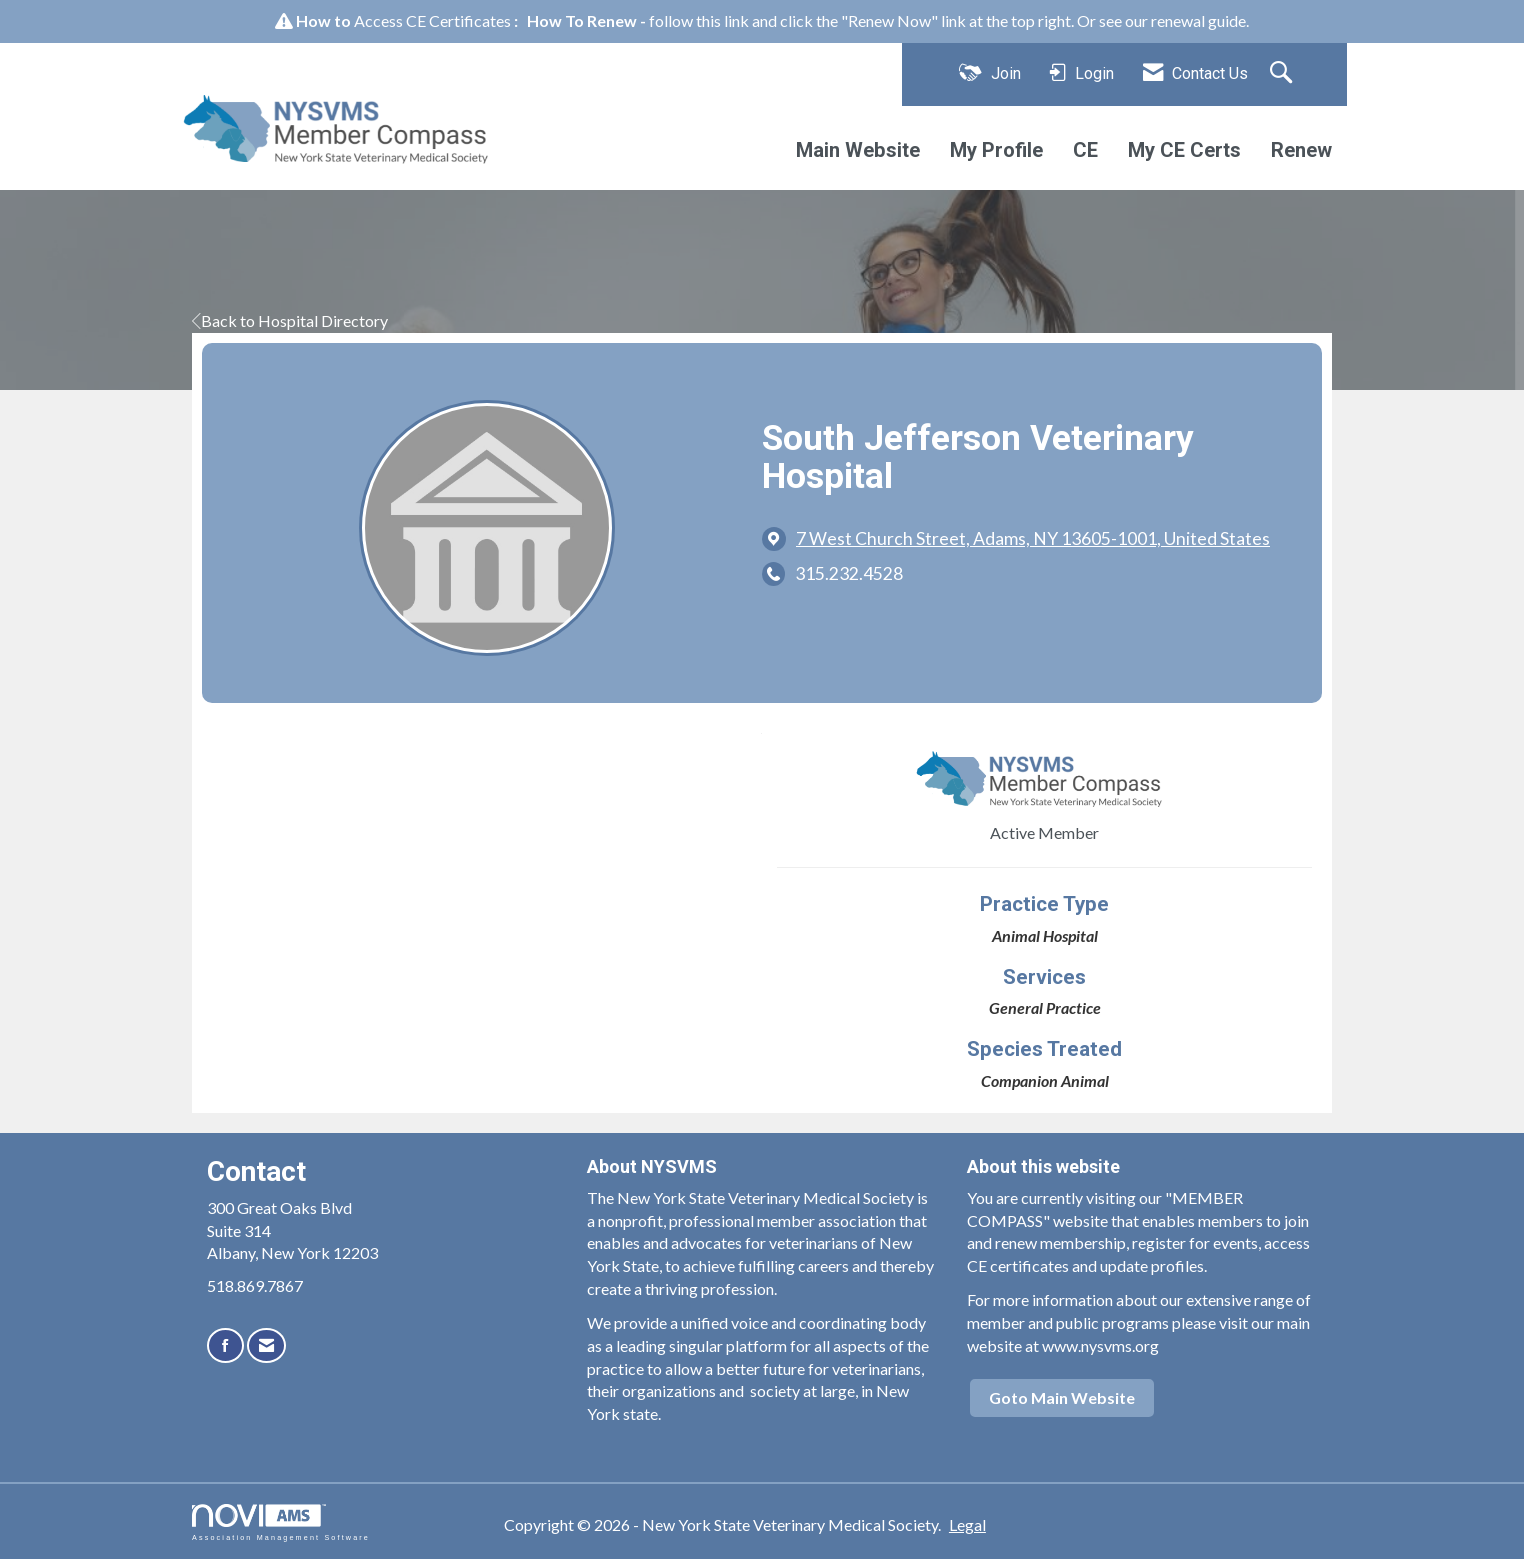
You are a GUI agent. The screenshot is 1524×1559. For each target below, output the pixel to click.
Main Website (858, 150)
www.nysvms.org (1100, 1345)
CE (1085, 150)
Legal (967, 1524)
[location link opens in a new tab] (1033, 538)
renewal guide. (1200, 20)
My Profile (996, 150)
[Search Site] (1283, 74)
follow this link (699, 20)
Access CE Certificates (432, 20)
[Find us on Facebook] (225, 1345)
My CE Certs (1184, 150)
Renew (1301, 150)
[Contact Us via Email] (266, 1345)
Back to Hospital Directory (290, 320)
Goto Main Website (1062, 1397)
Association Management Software (281, 1522)
